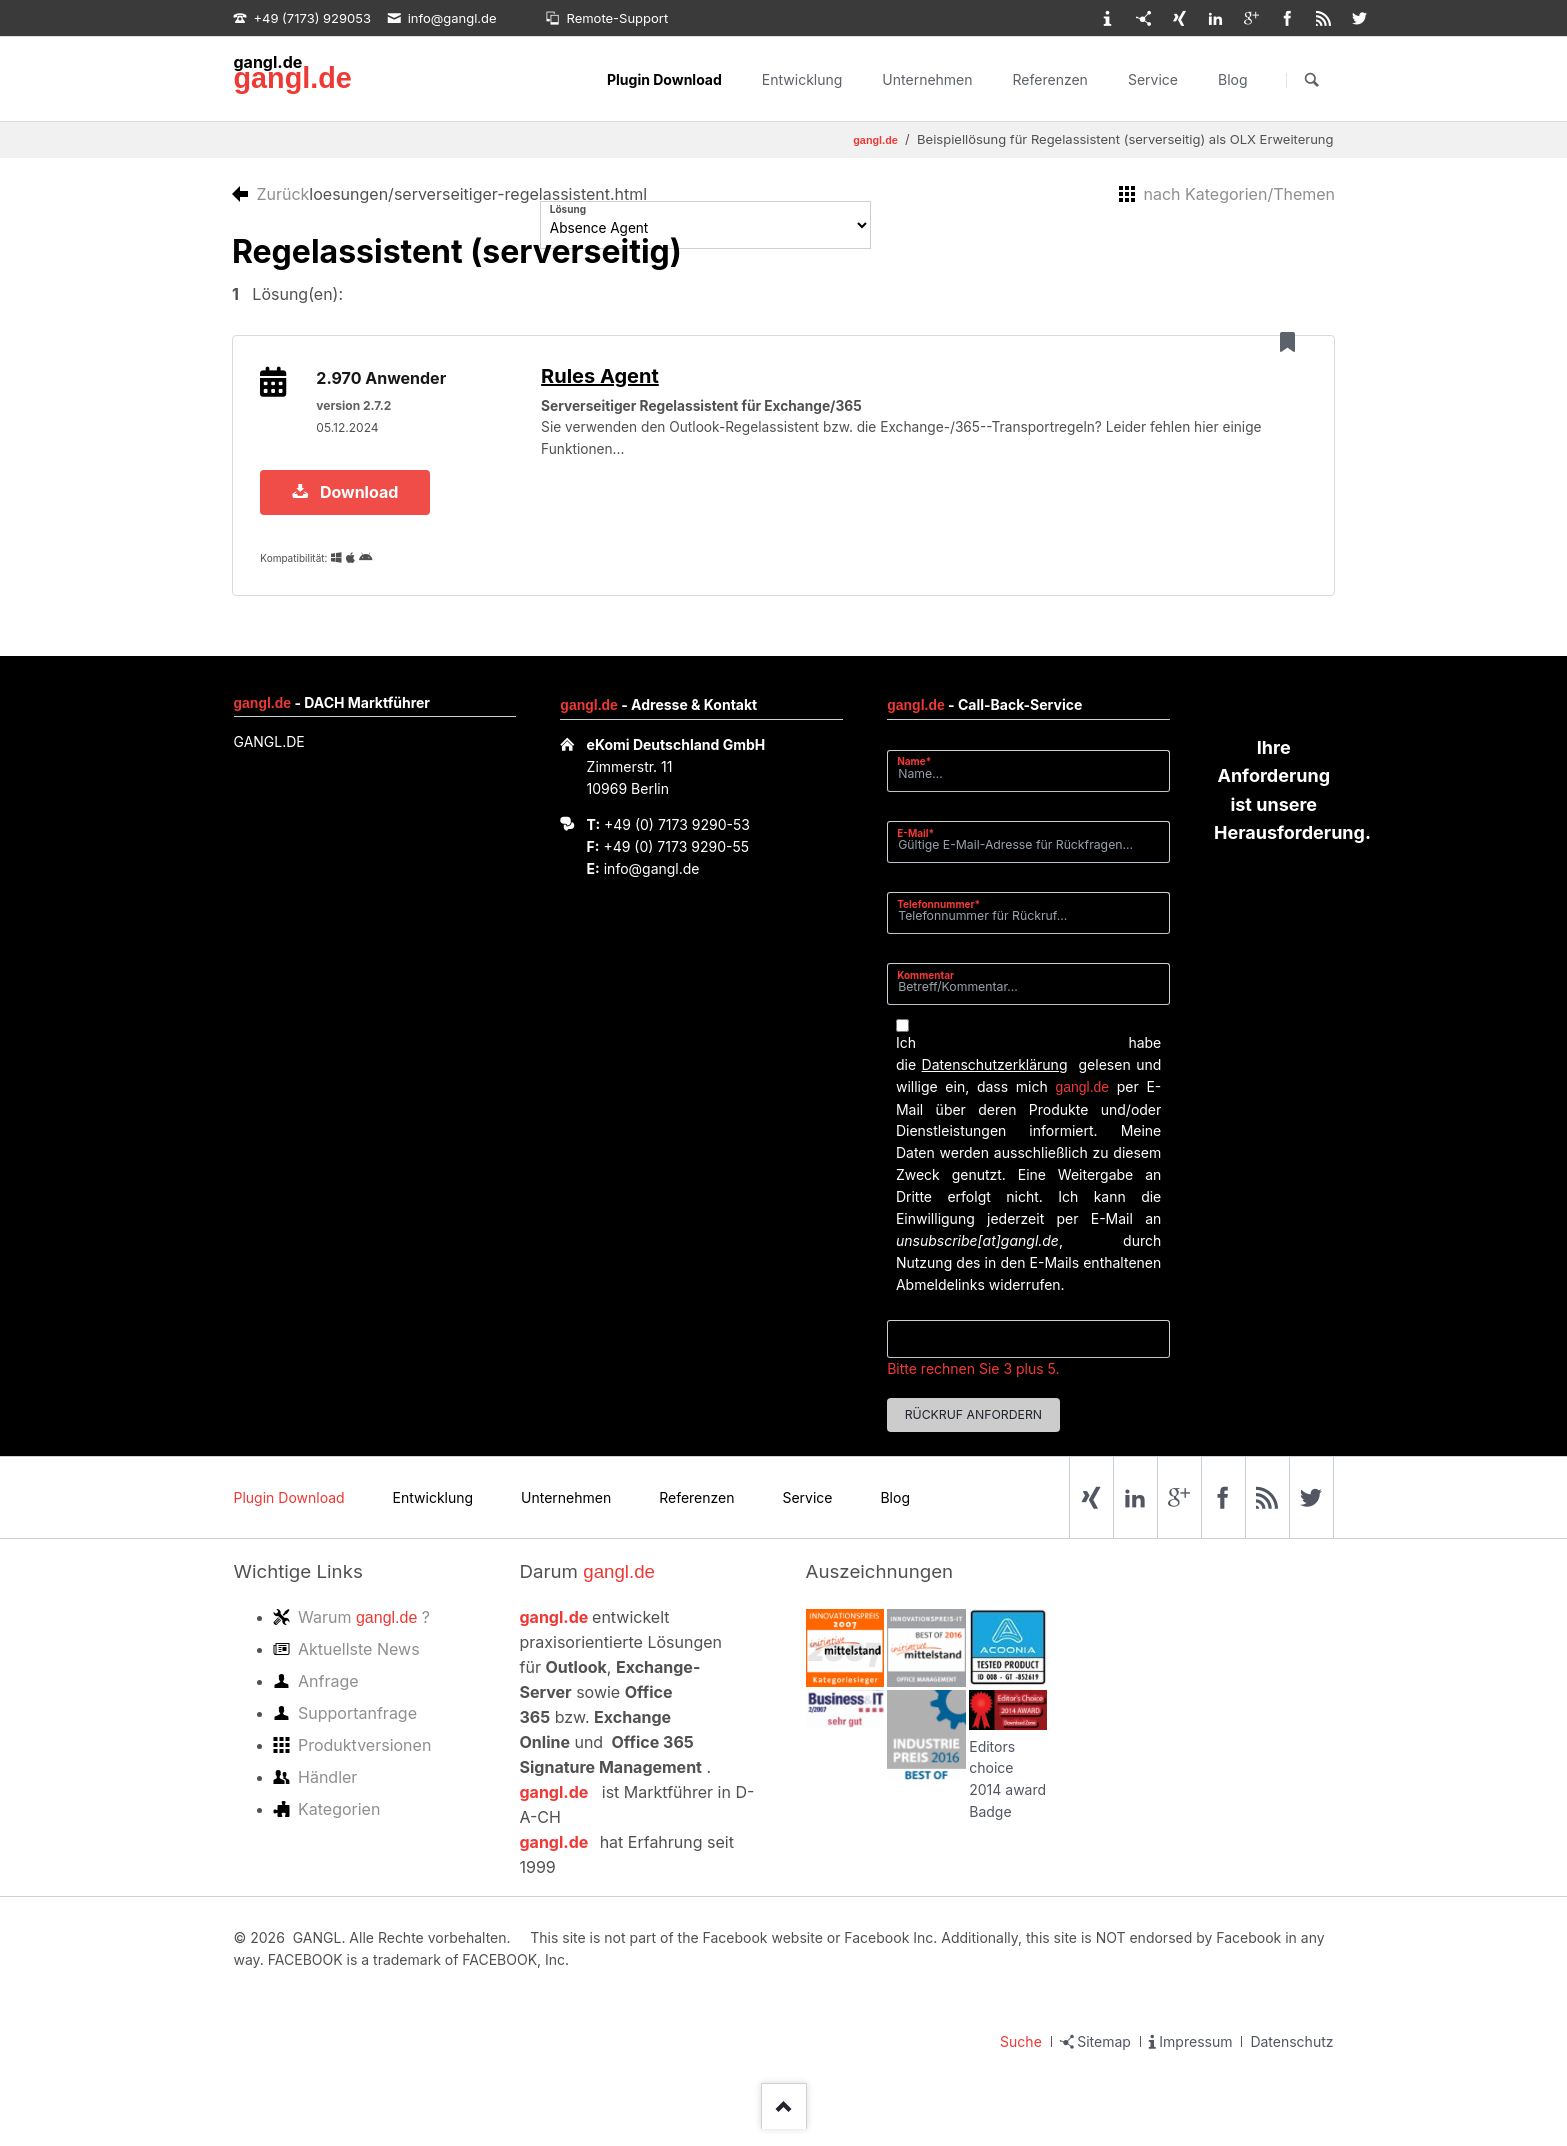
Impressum (1195, 2058)
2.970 (386, 387)
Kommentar (925, 992)
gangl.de (292, 78)
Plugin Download (664, 79)
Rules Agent (614, 385)
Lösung (568, 209)
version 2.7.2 (358, 414)
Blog (1233, 79)
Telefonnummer (938, 920)
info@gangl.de (652, 885)
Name (921, 778)
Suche (1021, 2058)
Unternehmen (927, 79)
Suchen (1312, 80)
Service (1153, 79)
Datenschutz (1291, 2058)
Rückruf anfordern (973, 1432)
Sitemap (1104, 2058)
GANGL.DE (269, 758)
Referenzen (1050, 79)
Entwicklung (802, 79)
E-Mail (921, 849)
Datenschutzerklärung (995, 1081)
